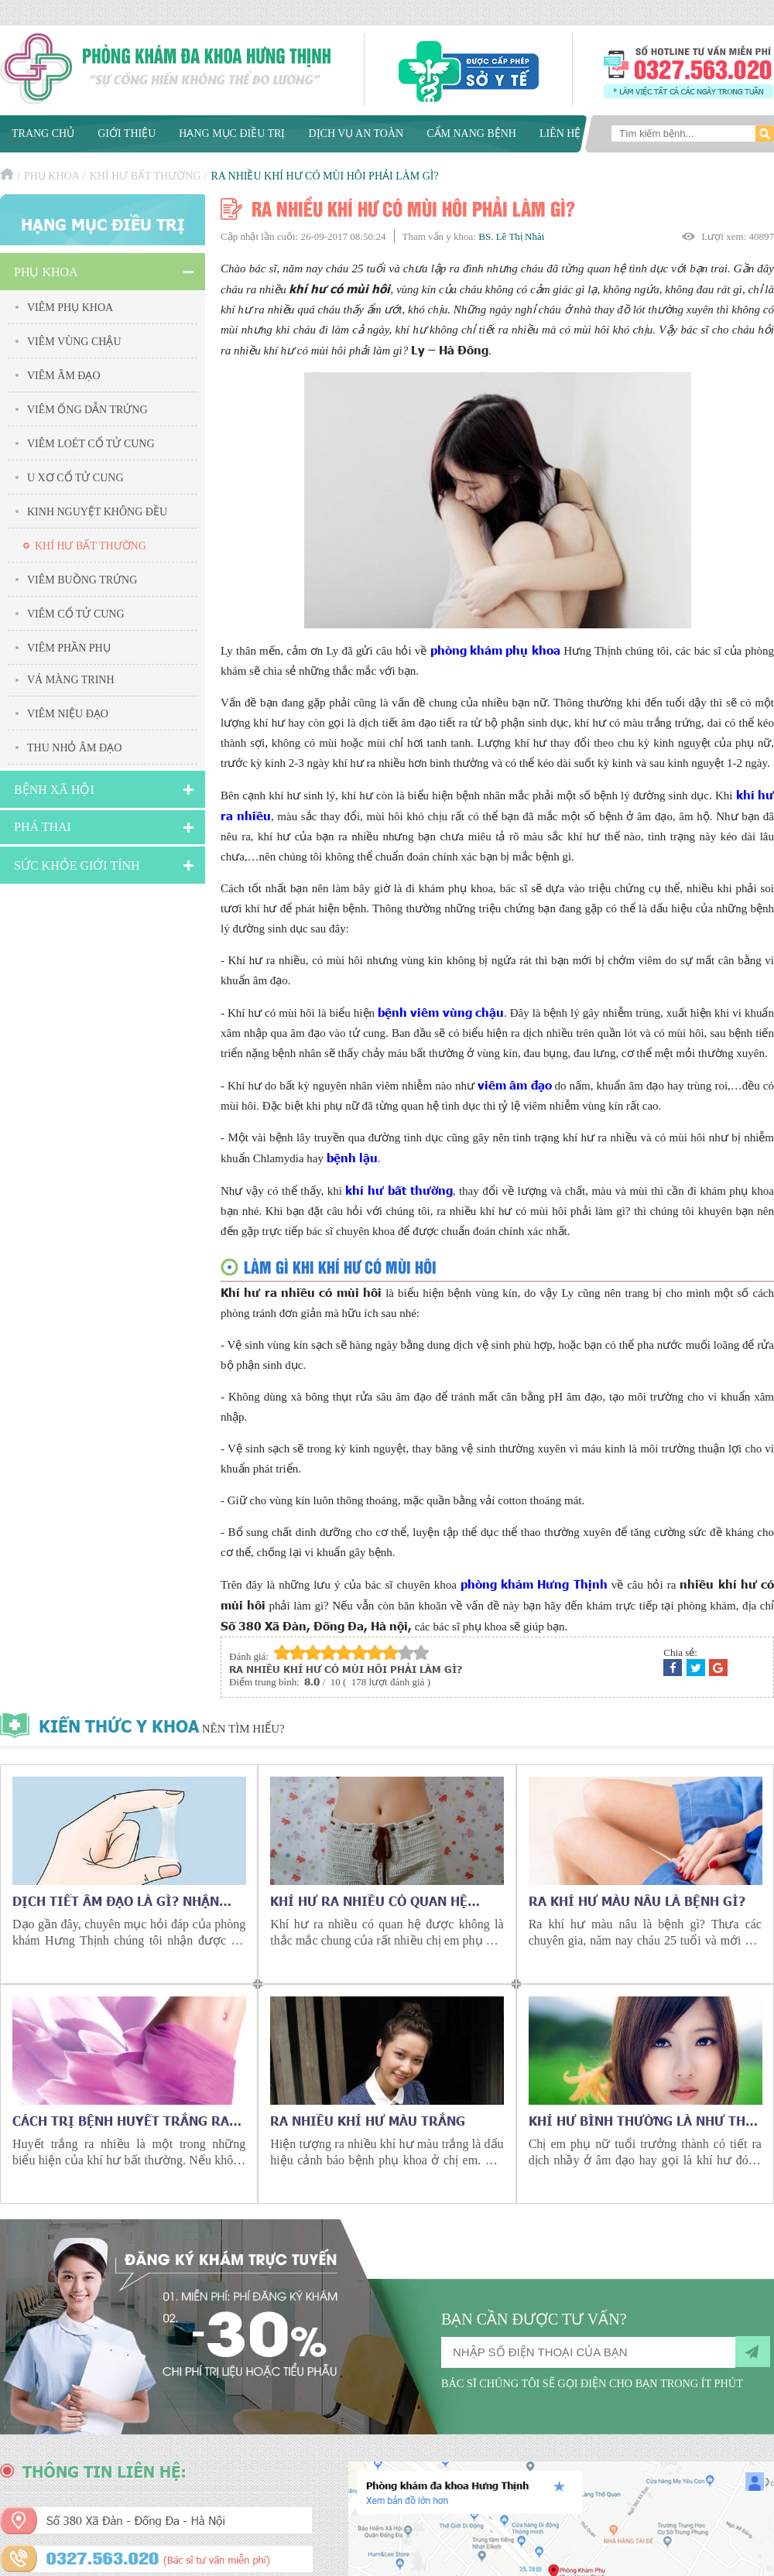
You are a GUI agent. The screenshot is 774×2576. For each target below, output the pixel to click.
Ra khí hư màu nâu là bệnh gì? (637, 1900)
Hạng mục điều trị (232, 133)
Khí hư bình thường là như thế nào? (641, 2120)
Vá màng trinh (71, 680)
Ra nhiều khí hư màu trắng (367, 2120)
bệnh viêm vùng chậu (441, 1011)
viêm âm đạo (515, 1084)
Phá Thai (42, 826)
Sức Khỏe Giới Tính (77, 865)
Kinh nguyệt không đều (97, 512)
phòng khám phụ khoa (495, 649)
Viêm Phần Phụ (69, 648)
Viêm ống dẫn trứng (87, 410)
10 (421, 1652)
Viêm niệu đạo (67, 714)
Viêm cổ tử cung (76, 614)
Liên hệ (560, 133)
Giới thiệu (127, 133)
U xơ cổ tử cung (75, 478)
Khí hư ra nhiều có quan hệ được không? (368, 1900)
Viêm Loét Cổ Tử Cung (91, 444)
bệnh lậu (352, 1157)
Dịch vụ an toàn (355, 133)
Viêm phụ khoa (70, 307)
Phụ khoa (52, 176)
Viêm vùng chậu (74, 341)
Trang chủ (43, 133)
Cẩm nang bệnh (471, 133)
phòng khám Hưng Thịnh (534, 1583)
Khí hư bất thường (145, 176)
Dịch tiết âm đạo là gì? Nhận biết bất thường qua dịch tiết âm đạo (122, 1900)
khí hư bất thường (398, 1189)
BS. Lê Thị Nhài (511, 236)
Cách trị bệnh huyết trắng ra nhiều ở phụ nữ (120, 2120)
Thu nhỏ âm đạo (74, 748)
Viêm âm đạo (64, 375)
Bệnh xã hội (54, 789)
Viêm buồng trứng (82, 580)
